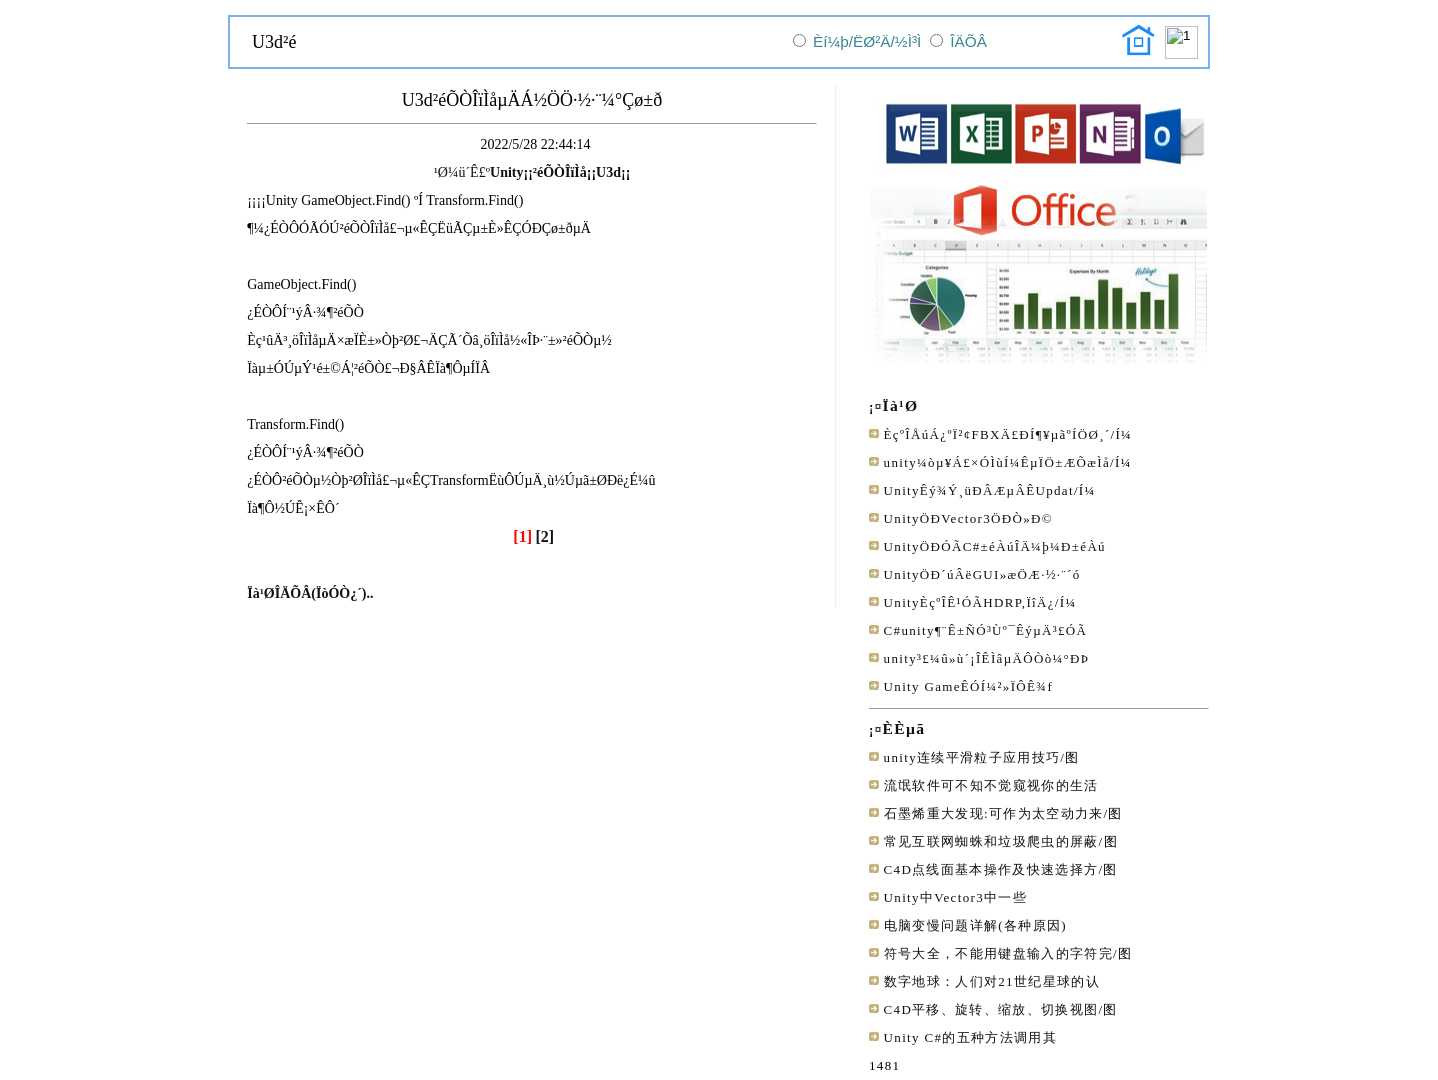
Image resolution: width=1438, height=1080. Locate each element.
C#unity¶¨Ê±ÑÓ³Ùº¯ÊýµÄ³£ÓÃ (986, 630)
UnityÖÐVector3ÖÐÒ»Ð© (968, 518)
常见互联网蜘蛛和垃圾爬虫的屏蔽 (991, 841)
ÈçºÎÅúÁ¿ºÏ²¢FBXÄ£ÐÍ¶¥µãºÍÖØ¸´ (997, 434)
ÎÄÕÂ (968, 41)
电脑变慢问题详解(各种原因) (975, 925)
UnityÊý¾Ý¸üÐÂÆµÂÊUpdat (979, 490)
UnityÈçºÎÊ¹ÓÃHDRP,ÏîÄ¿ (969, 602)
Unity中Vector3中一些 (955, 897)
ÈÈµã (904, 728)
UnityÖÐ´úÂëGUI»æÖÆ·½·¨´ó (982, 574)
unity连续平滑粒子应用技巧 (972, 757)
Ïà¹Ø (901, 405)
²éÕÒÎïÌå (560, 172)
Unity (506, 172)
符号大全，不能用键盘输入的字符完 (998, 953)
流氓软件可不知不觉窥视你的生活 (991, 785)
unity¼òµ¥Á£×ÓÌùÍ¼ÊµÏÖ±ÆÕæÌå (997, 462)
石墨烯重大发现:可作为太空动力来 (994, 813)
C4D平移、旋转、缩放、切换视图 (991, 1009)
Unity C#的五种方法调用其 (970, 1037)
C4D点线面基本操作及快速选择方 (991, 869)
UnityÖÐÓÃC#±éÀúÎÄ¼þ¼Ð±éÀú (995, 546)
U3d (608, 172)
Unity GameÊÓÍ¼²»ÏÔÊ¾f (968, 686)
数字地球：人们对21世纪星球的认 (992, 981)
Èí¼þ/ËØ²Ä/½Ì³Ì (867, 41)
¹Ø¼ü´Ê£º (462, 172)
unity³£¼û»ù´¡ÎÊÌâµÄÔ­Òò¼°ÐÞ (987, 658)
